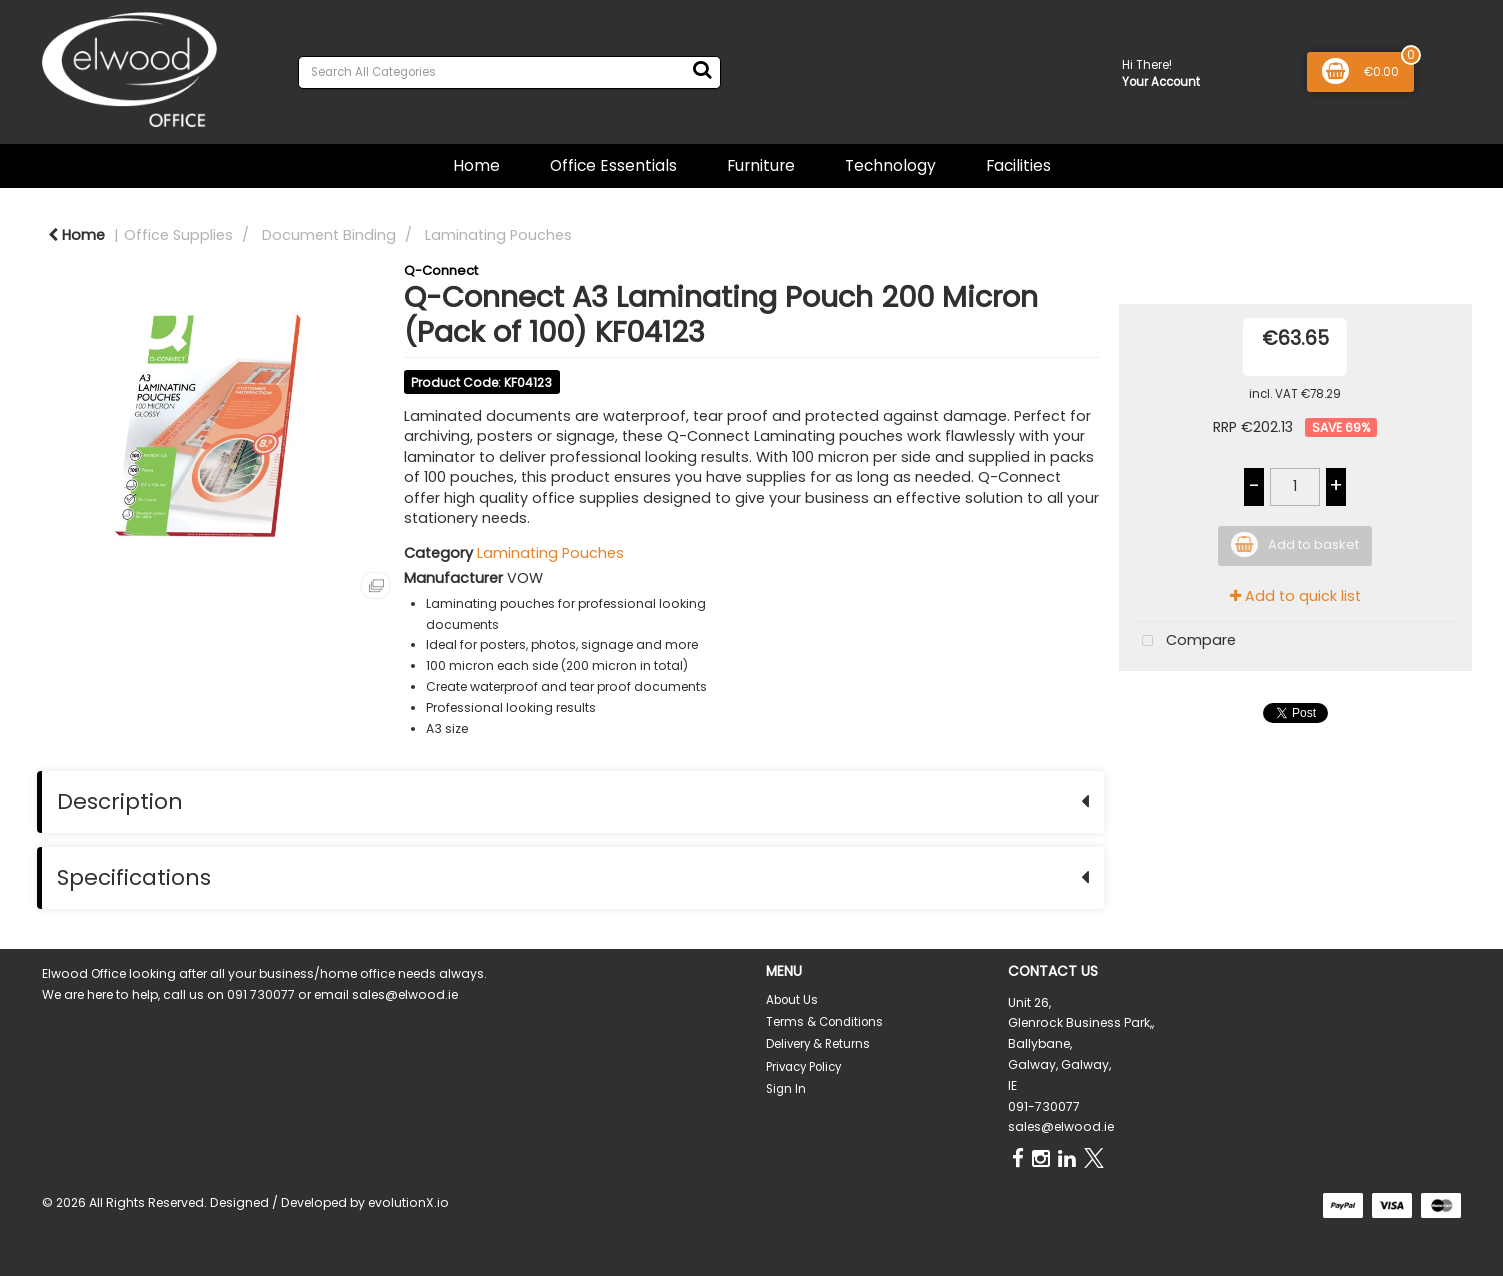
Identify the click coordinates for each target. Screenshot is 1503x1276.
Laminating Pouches (498, 235)
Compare (1184, 641)
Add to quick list (1295, 596)
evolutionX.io (408, 1202)
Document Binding (329, 235)
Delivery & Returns (818, 1044)
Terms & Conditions (824, 1022)
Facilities (1018, 165)
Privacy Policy (803, 1067)
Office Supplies (178, 235)
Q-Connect (441, 270)
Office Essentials (613, 165)
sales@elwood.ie (1061, 1126)
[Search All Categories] (509, 72)
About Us (792, 1000)
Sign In (786, 1089)
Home (476, 165)
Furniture (761, 165)
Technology (890, 165)
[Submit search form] (702, 70)
